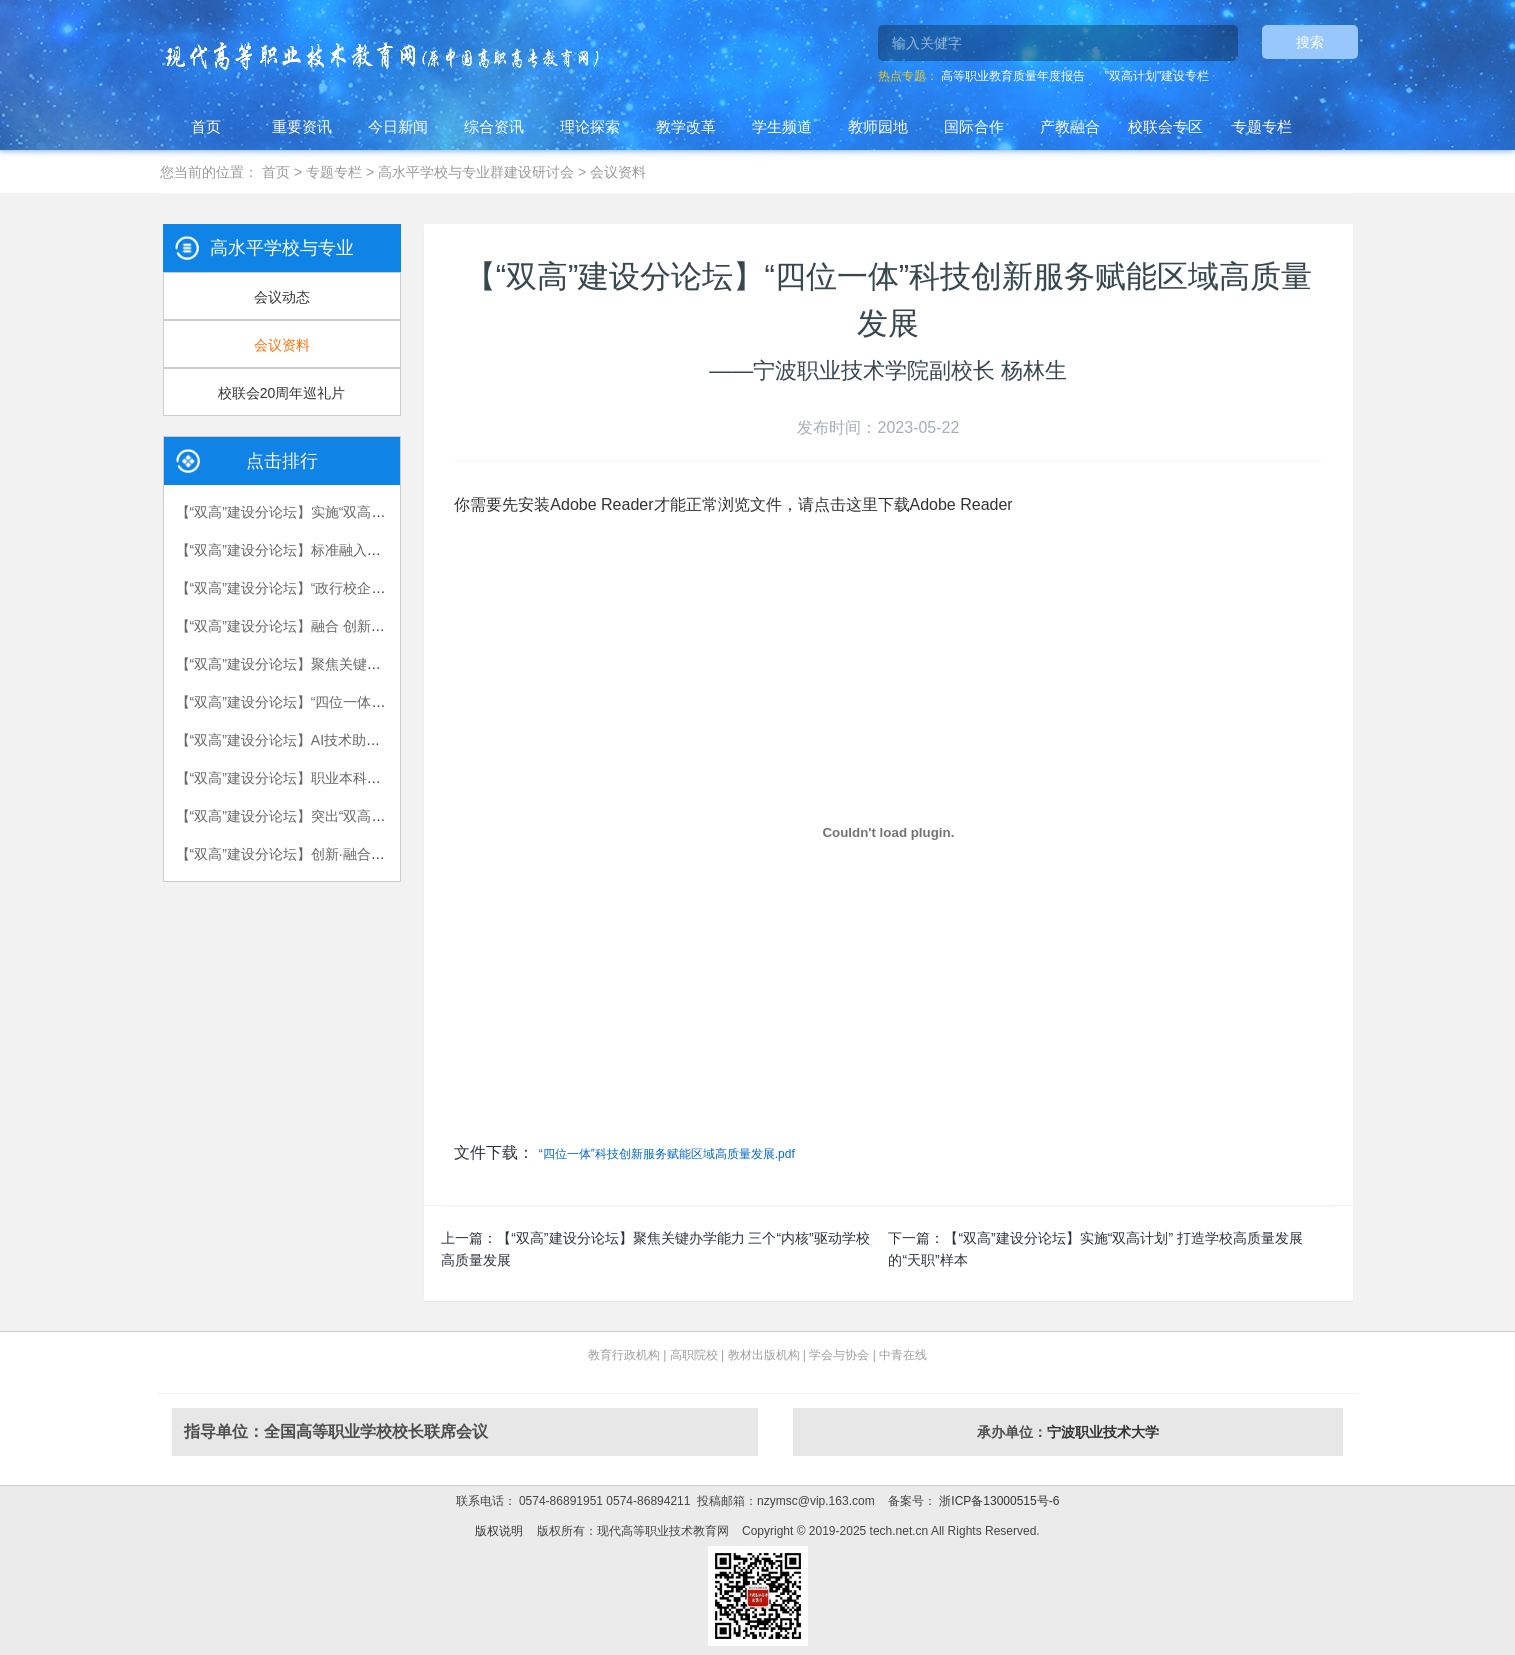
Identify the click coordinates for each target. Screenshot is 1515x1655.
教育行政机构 (624, 1355)
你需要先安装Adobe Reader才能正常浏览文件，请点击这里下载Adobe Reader (733, 504)
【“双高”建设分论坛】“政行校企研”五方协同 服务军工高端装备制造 (383, 588)
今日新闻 (398, 126)
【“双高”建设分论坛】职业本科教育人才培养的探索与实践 (355, 778)
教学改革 (686, 126)
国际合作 (974, 126)
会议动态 (282, 297)
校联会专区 (1165, 126)
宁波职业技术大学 (1103, 1432)
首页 (206, 126)
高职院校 (694, 1355)
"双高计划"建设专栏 (1157, 76)
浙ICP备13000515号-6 (997, 1501)
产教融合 (1070, 126)
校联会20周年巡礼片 (282, 393)
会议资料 (618, 172)
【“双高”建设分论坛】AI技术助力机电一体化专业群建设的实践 (369, 740)
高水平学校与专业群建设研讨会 (476, 172)
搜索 (1310, 42)
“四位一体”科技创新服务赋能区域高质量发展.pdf (667, 1154)
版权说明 (499, 1531)
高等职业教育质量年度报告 (1013, 76)
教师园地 (878, 126)
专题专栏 (1262, 126)
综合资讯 (494, 126)
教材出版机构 (764, 1355)
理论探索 (590, 126)
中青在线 (903, 1355)
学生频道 (782, 126)
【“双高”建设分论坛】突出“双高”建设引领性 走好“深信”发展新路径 (381, 816)
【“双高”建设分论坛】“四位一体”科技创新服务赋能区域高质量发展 (381, 702)
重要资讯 (302, 126)
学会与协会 (839, 1355)
